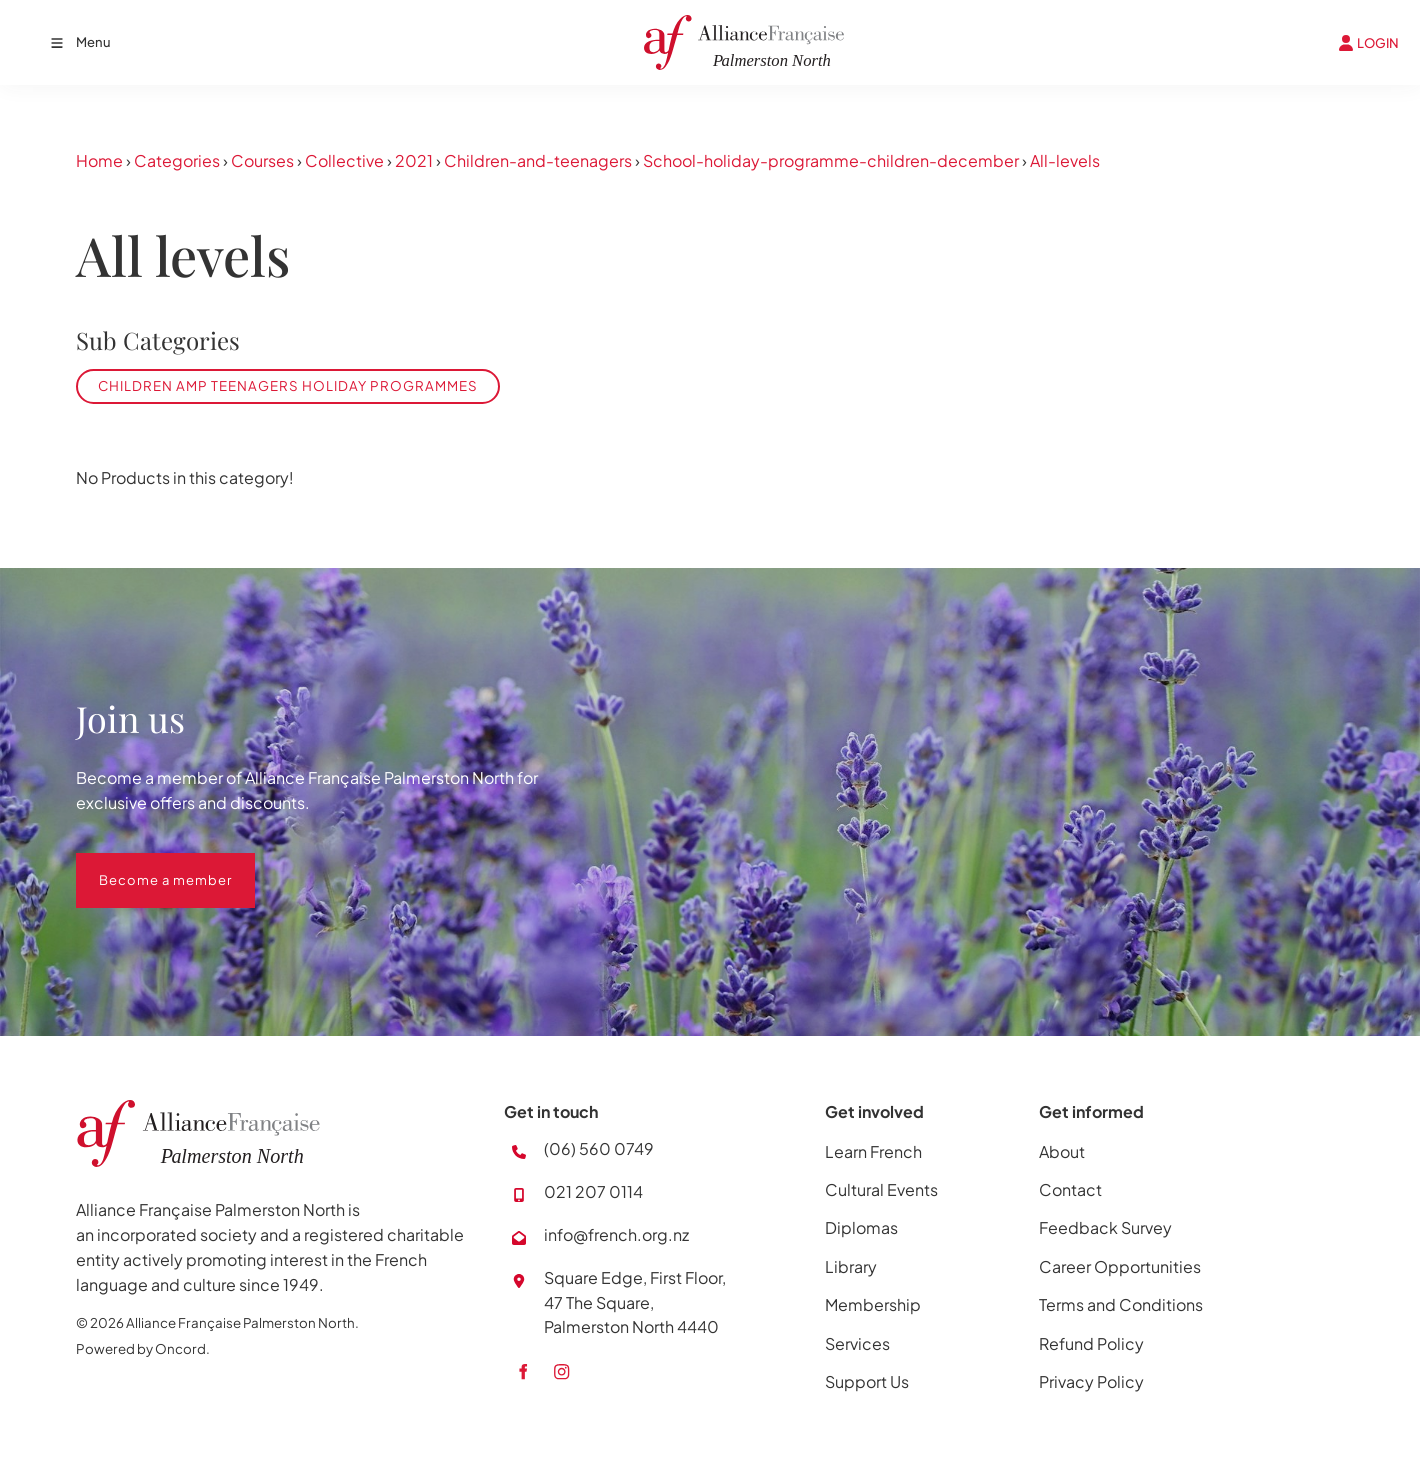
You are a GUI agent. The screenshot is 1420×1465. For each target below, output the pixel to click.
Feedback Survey (1105, 1227)
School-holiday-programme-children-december (831, 160)
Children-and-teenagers (538, 160)
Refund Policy (1091, 1343)
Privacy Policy (1091, 1381)
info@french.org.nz (616, 1234)
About (1062, 1151)
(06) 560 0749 (599, 1148)
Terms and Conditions (1121, 1304)
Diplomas (861, 1227)
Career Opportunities (1120, 1266)
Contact (1070, 1189)
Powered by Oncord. (143, 1348)
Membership (873, 1304)
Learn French (873, 1151)
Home (99, 160)
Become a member (142, 865)
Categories (177, 160)
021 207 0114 (593, 1191)
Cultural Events (881, 1189)
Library (851, 1266)
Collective (344, 160)
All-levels (1065, 160)
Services (857, 1343)
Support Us (867, 1381)
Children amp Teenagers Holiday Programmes (288, 385)
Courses (262, 160)
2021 (414, 160)
